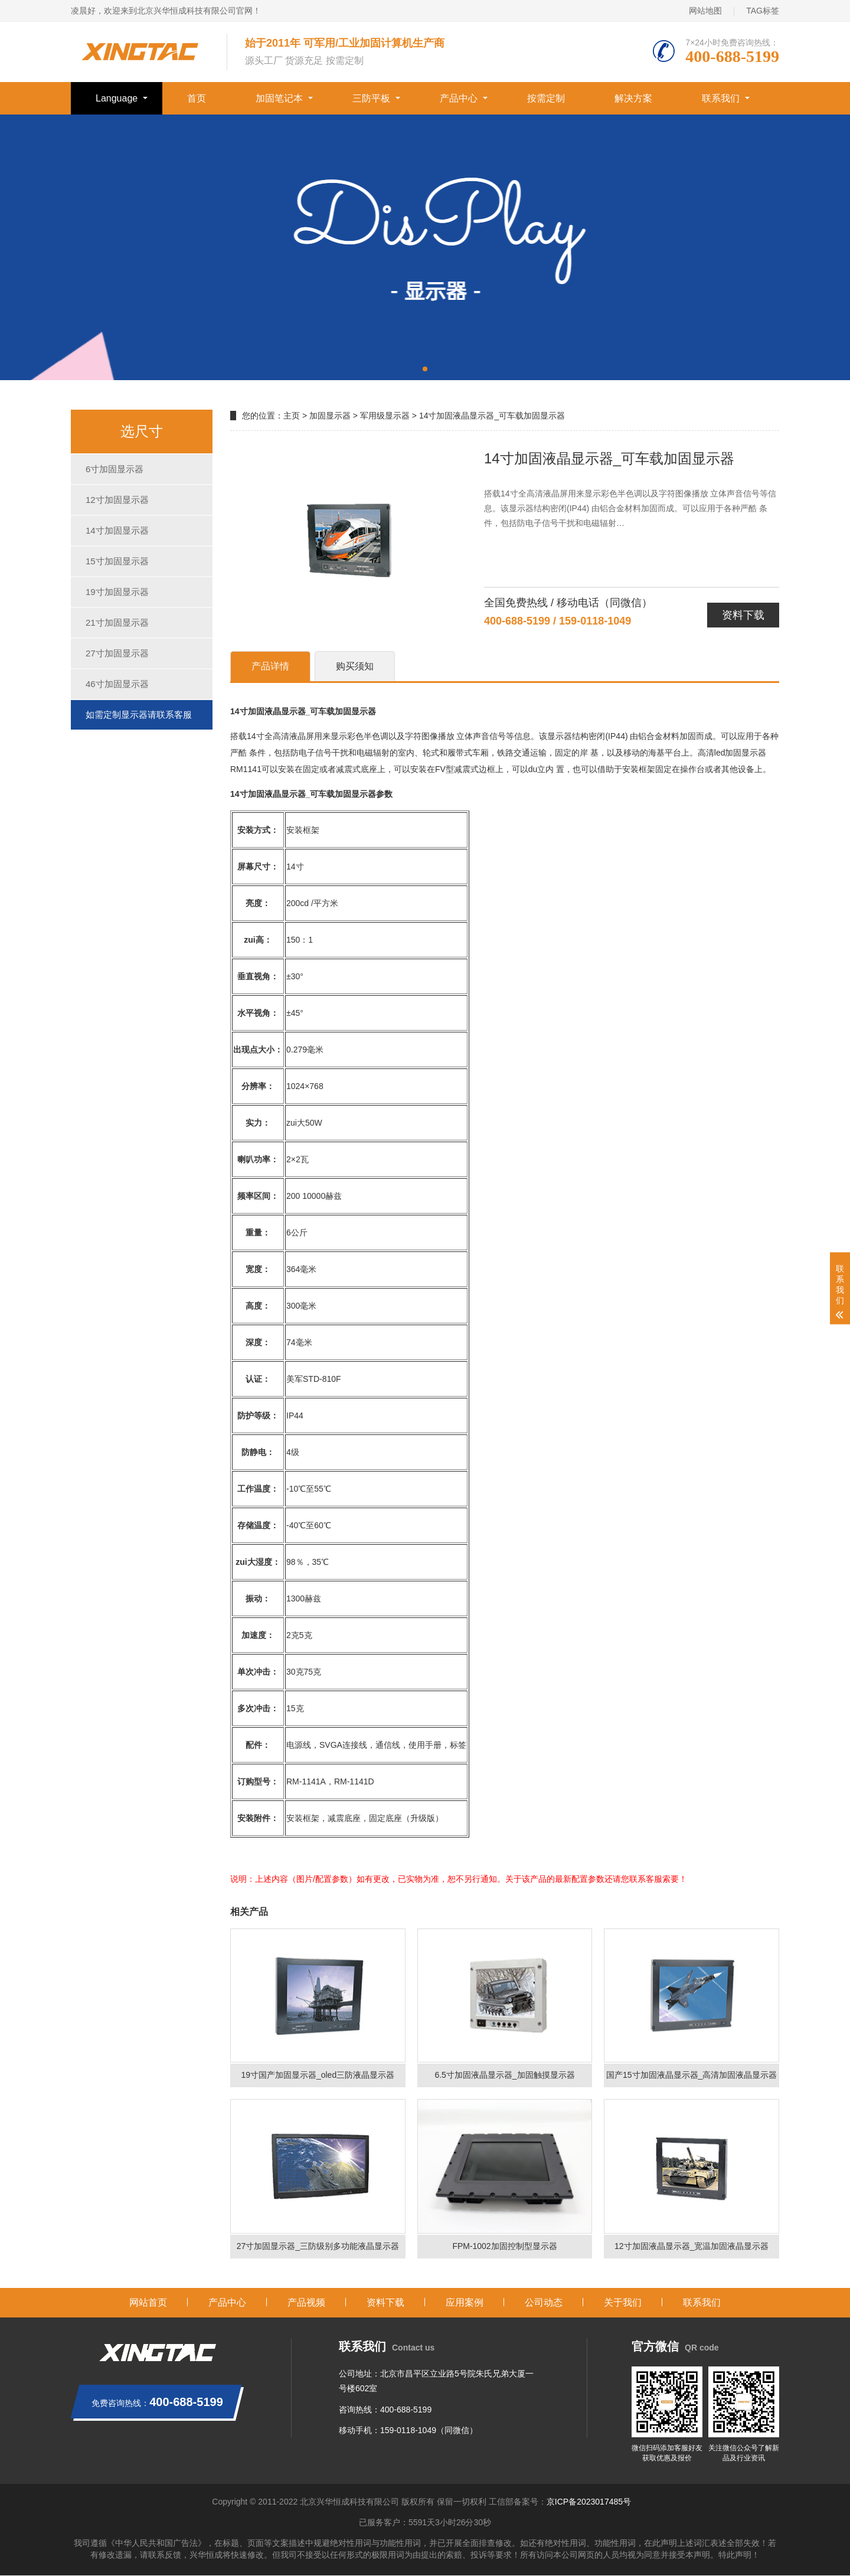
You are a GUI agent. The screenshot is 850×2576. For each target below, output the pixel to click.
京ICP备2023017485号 (589, 2502)
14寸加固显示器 (117, 530)
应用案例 (464, 2302)
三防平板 (371, 98)
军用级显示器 (385, 415)
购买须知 (355, 666)
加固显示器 (330, 415)
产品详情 (270, 666)
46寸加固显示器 (117, 684)
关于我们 (623, 2302)
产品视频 (306, 2302)
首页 (196, 98)
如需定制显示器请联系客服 (139, 715)
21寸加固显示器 (117, 622)
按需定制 (546, 98)
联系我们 (721, 98)
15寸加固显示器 (117, 561)
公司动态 (544, 2302)
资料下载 (743, 615)
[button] (425, 369)
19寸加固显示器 (117, 592)
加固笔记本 (279, 98)
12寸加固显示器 (117, 500)
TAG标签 (762, 10)
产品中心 (459, 98)
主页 (291, 415)
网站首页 (148, 2302)
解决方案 (633, 98)
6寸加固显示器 (114, 469)
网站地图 (705, 10)
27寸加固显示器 (117, 653)
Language (117, 98)
